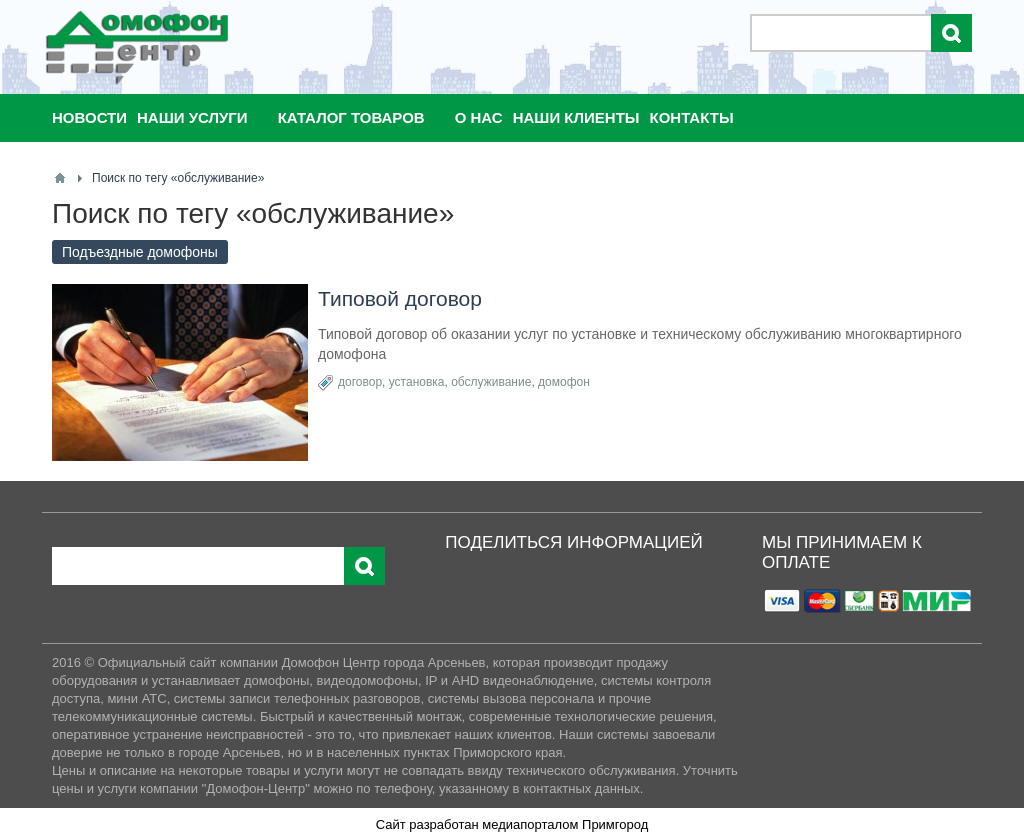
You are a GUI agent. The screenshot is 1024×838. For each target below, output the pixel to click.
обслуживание (491, 382)
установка (417, 382)
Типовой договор (400, 298)
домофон (564, 382)
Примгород (615, 824)
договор (360, 382)
